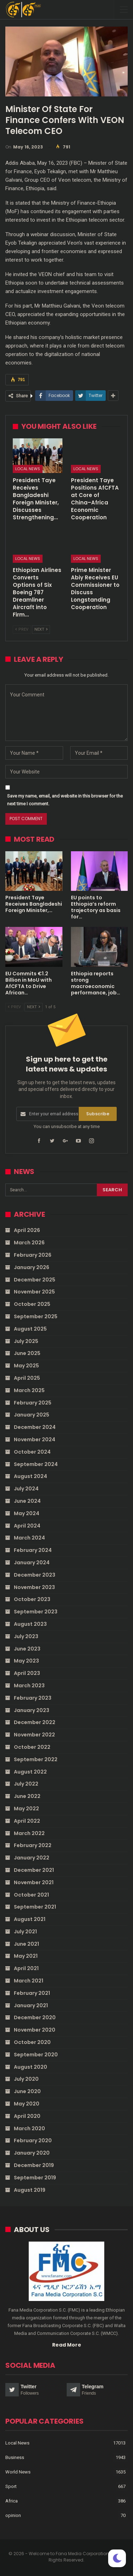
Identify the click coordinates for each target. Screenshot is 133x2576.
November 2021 (34, 1882)
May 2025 (26, 1365)
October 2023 (32, 1599)
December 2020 (35, 2017)
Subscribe (97, 1114)
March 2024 (29, 1537)
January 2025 (31, 1414)
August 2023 (30, 1624)
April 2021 (26, 1968)
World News (18, 2472)
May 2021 (26, 1955)
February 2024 (33, 1550)
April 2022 (27, 1820)
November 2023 (34, 1587)
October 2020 (32, 2042)
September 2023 (35, 1611)
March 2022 (29, 1833)
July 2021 (25, 1931)
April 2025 (27, 1378)
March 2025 (29, 1390)
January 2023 (31, 1710)
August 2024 (30, 1476)
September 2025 (35, 1316)
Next (41, 629)
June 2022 (27, 1796)
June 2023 (27, 1648)
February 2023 (32, 1697)
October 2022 (32, 1747)
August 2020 (30, 2066)
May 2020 (26, 2103)
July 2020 (26, 2079)
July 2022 (26, 1783)
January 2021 (31, 2005)
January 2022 (31, 1857)
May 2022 (26, 1808)
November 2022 (34, 1734)
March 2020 (29, 2128)
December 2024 (35, 1427)
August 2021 (29, 1919)
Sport (11, 2486)
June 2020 (27, 2091)
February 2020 (33, 2140)
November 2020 (34, 2029)
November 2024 (34, 1439)
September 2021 (35, 1906)
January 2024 (32, 1562)
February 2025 (32, 1402)
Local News (27, 469)
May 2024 (26, 1513)
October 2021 (31, 1894)
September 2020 (36, 2054)
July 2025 (26, 1341)
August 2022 (30, 1771)
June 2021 (26, 1943)
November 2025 (34, 1291)
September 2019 (35, 2177)
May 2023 (26, 1660)
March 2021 (28, 1980)
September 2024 (36, 1464)
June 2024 (27, 1501)
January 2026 (31, 1267)
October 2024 (32, 1451)
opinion (13, 2515)
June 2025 (27, 1353)
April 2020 (27, 2116)
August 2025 (30, 1328)
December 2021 (34, 1870)
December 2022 (34, 1722)
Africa (11, 2501)
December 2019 (34, 2165)
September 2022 (35, 1759)
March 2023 (29, 1685)
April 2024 (27, 1525)
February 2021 (32, 1993)
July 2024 (26, 1488)
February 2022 (32, 1845)
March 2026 (29, 1242)
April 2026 (27, 1230)
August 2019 (29, 2190)
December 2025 (34, 1279)
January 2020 (32, 2152)
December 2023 (34, 1574)
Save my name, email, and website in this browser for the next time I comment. (65, 799)
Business (14, 2457)
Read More (66, 2344)
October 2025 (32, 1304)
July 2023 (26, 1636)
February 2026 (32, 1254)
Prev (21, 629)
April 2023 (27, 1673)
